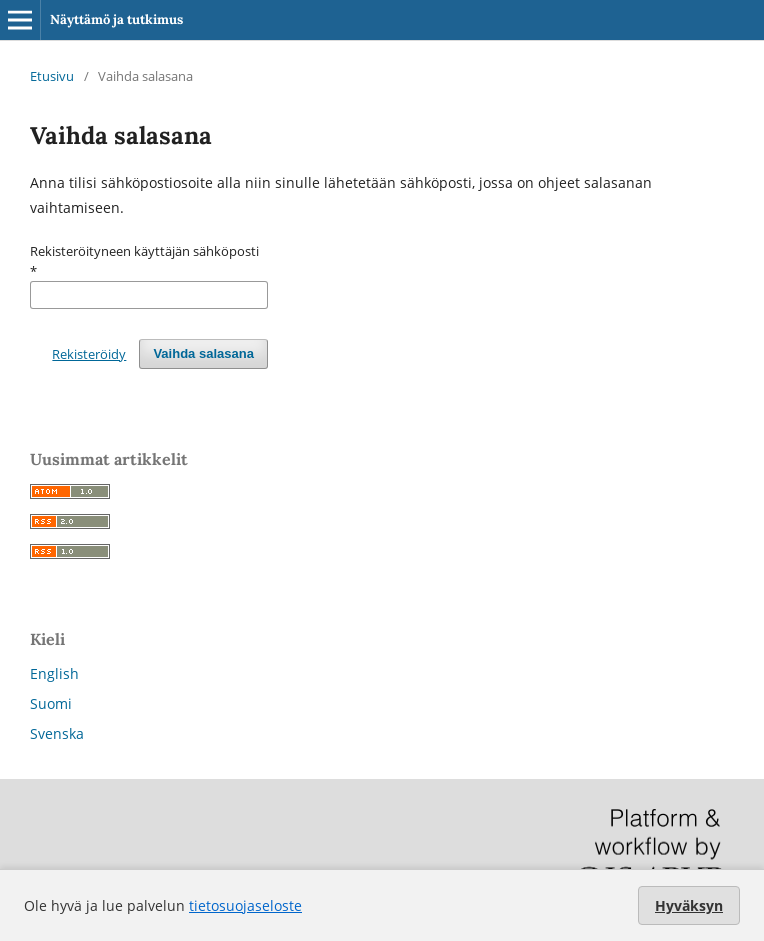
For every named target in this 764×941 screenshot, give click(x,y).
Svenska (57, 733)
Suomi (51, 703)
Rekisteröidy (89, 354)
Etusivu (52, 76)
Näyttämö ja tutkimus (116, 19)
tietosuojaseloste (245, 905)
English (54, 673)
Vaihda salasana (203, 353)
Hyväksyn (689, 905)
